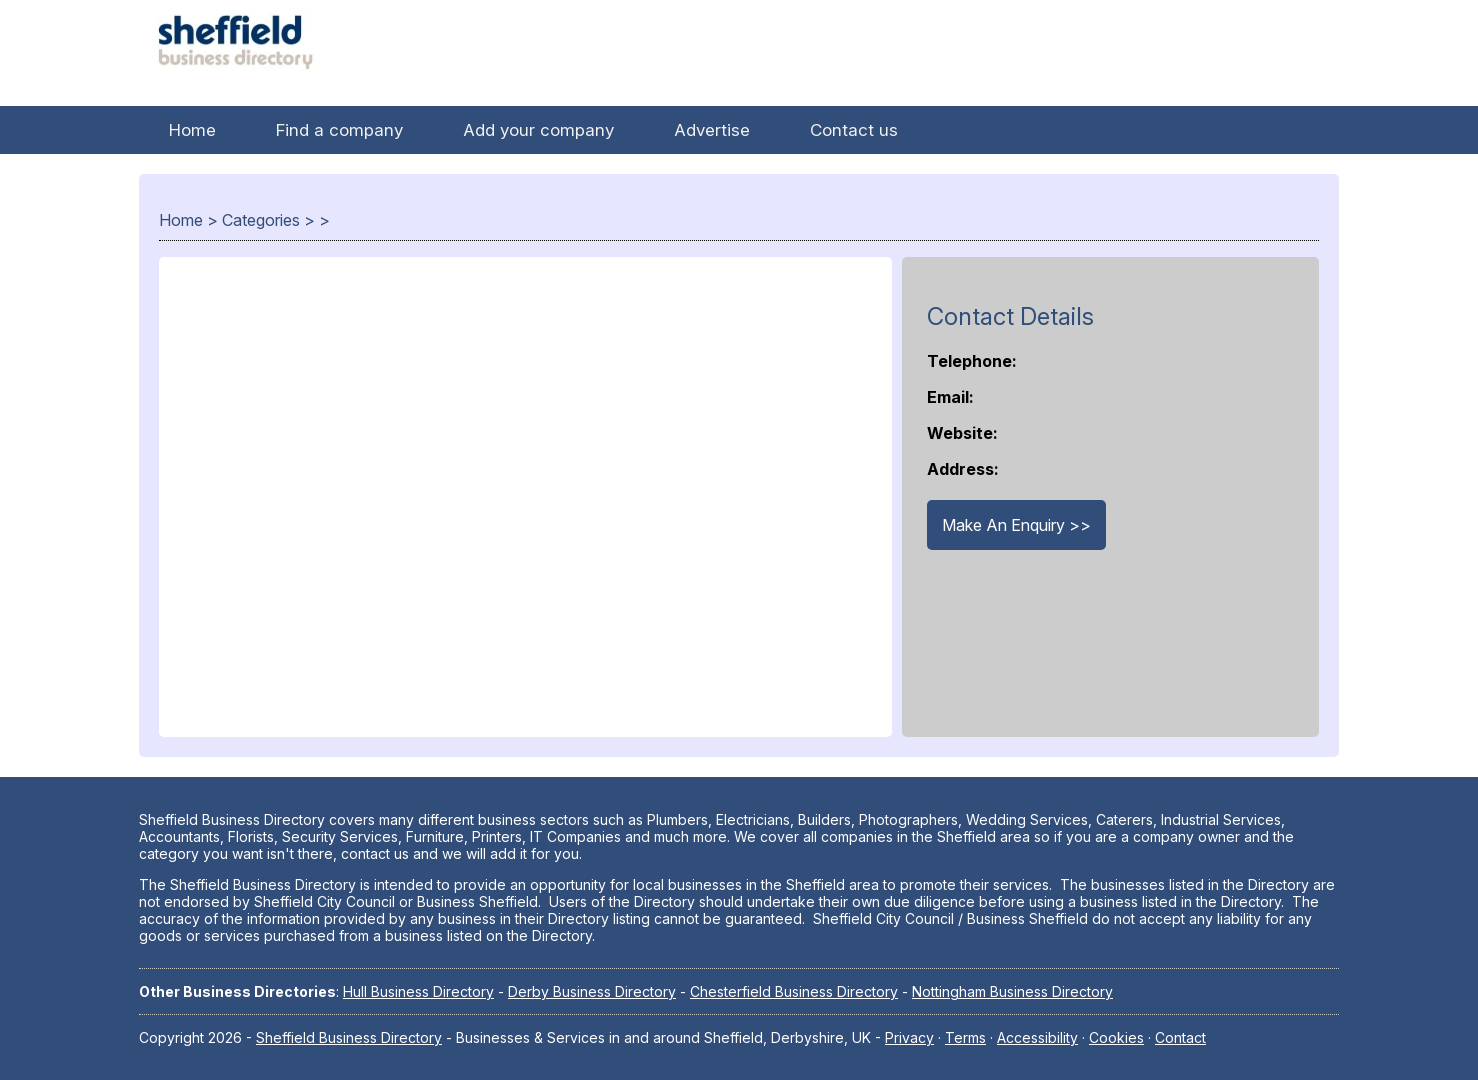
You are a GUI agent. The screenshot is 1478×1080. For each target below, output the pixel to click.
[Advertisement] (525, 507)
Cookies (1116, 1037)
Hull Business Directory (418, 991)
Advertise (712, 130)
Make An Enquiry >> (1016, 525)
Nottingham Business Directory (1012, 991)
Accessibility (1037, 1037)
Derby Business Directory (592, 991)
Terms (965, 1037)
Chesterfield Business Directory (794, 991)
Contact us (854, 130)
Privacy (909, 1037)
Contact (1180, 1037)
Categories (261, 220)
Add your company (538, 130)
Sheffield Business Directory (349, 1037)
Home (192, 130)
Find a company (339, 130)
